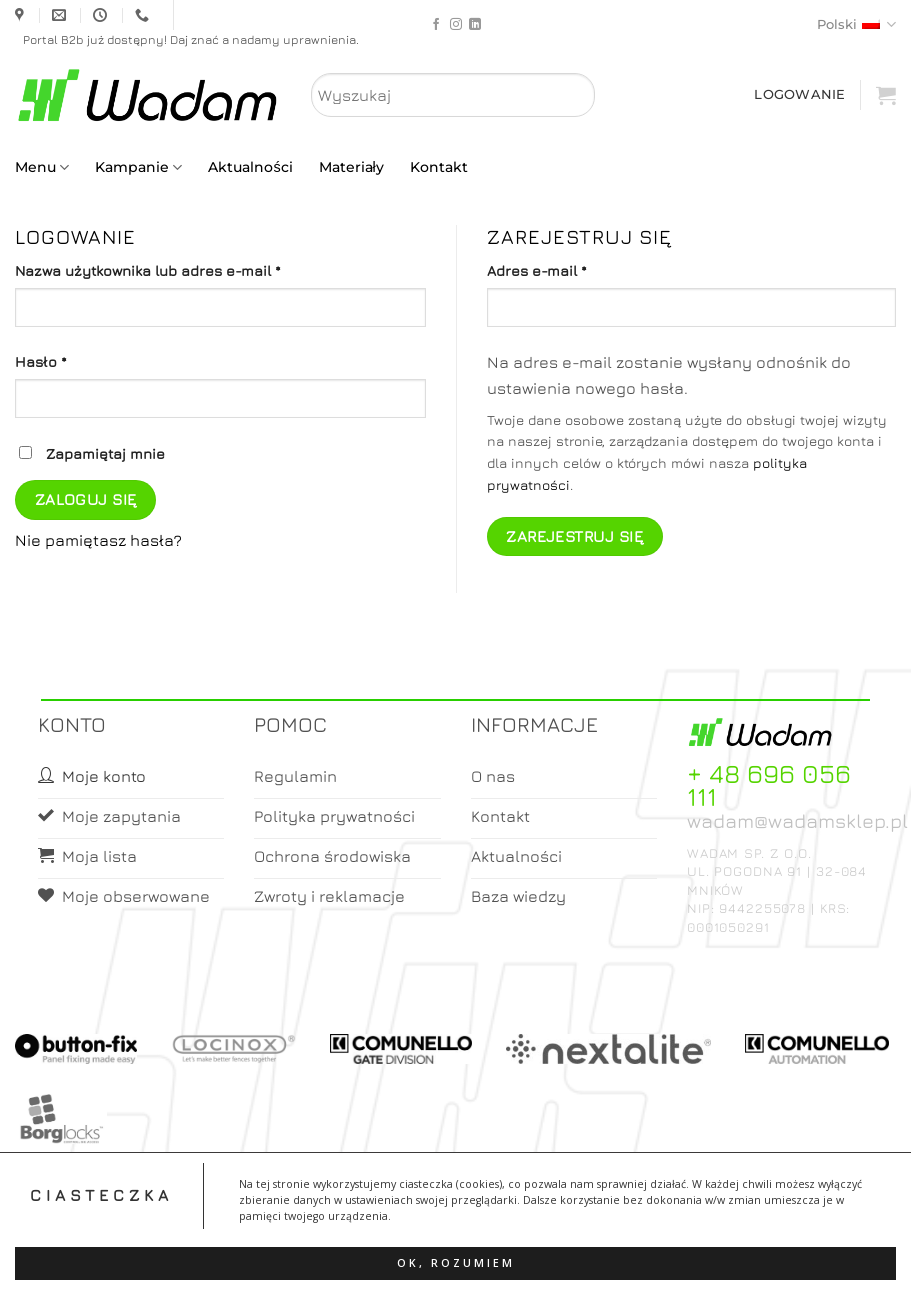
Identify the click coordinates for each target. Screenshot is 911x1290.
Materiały (351, 167)
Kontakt (439, 167)
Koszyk (504, 1256)
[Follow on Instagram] (456, 25)
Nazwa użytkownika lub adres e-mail (187, 269)
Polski (856, 24)
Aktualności (250, 167)
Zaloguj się (86, 499)
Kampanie (138, 167)
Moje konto (423, 1256)
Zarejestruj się (574, 536)
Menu (42, 167)
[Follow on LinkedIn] (475, 25)
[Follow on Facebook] (436, 25)
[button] (886, 95)
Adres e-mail (576, 269)
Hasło (80, 360)
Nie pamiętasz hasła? (98, 540)
